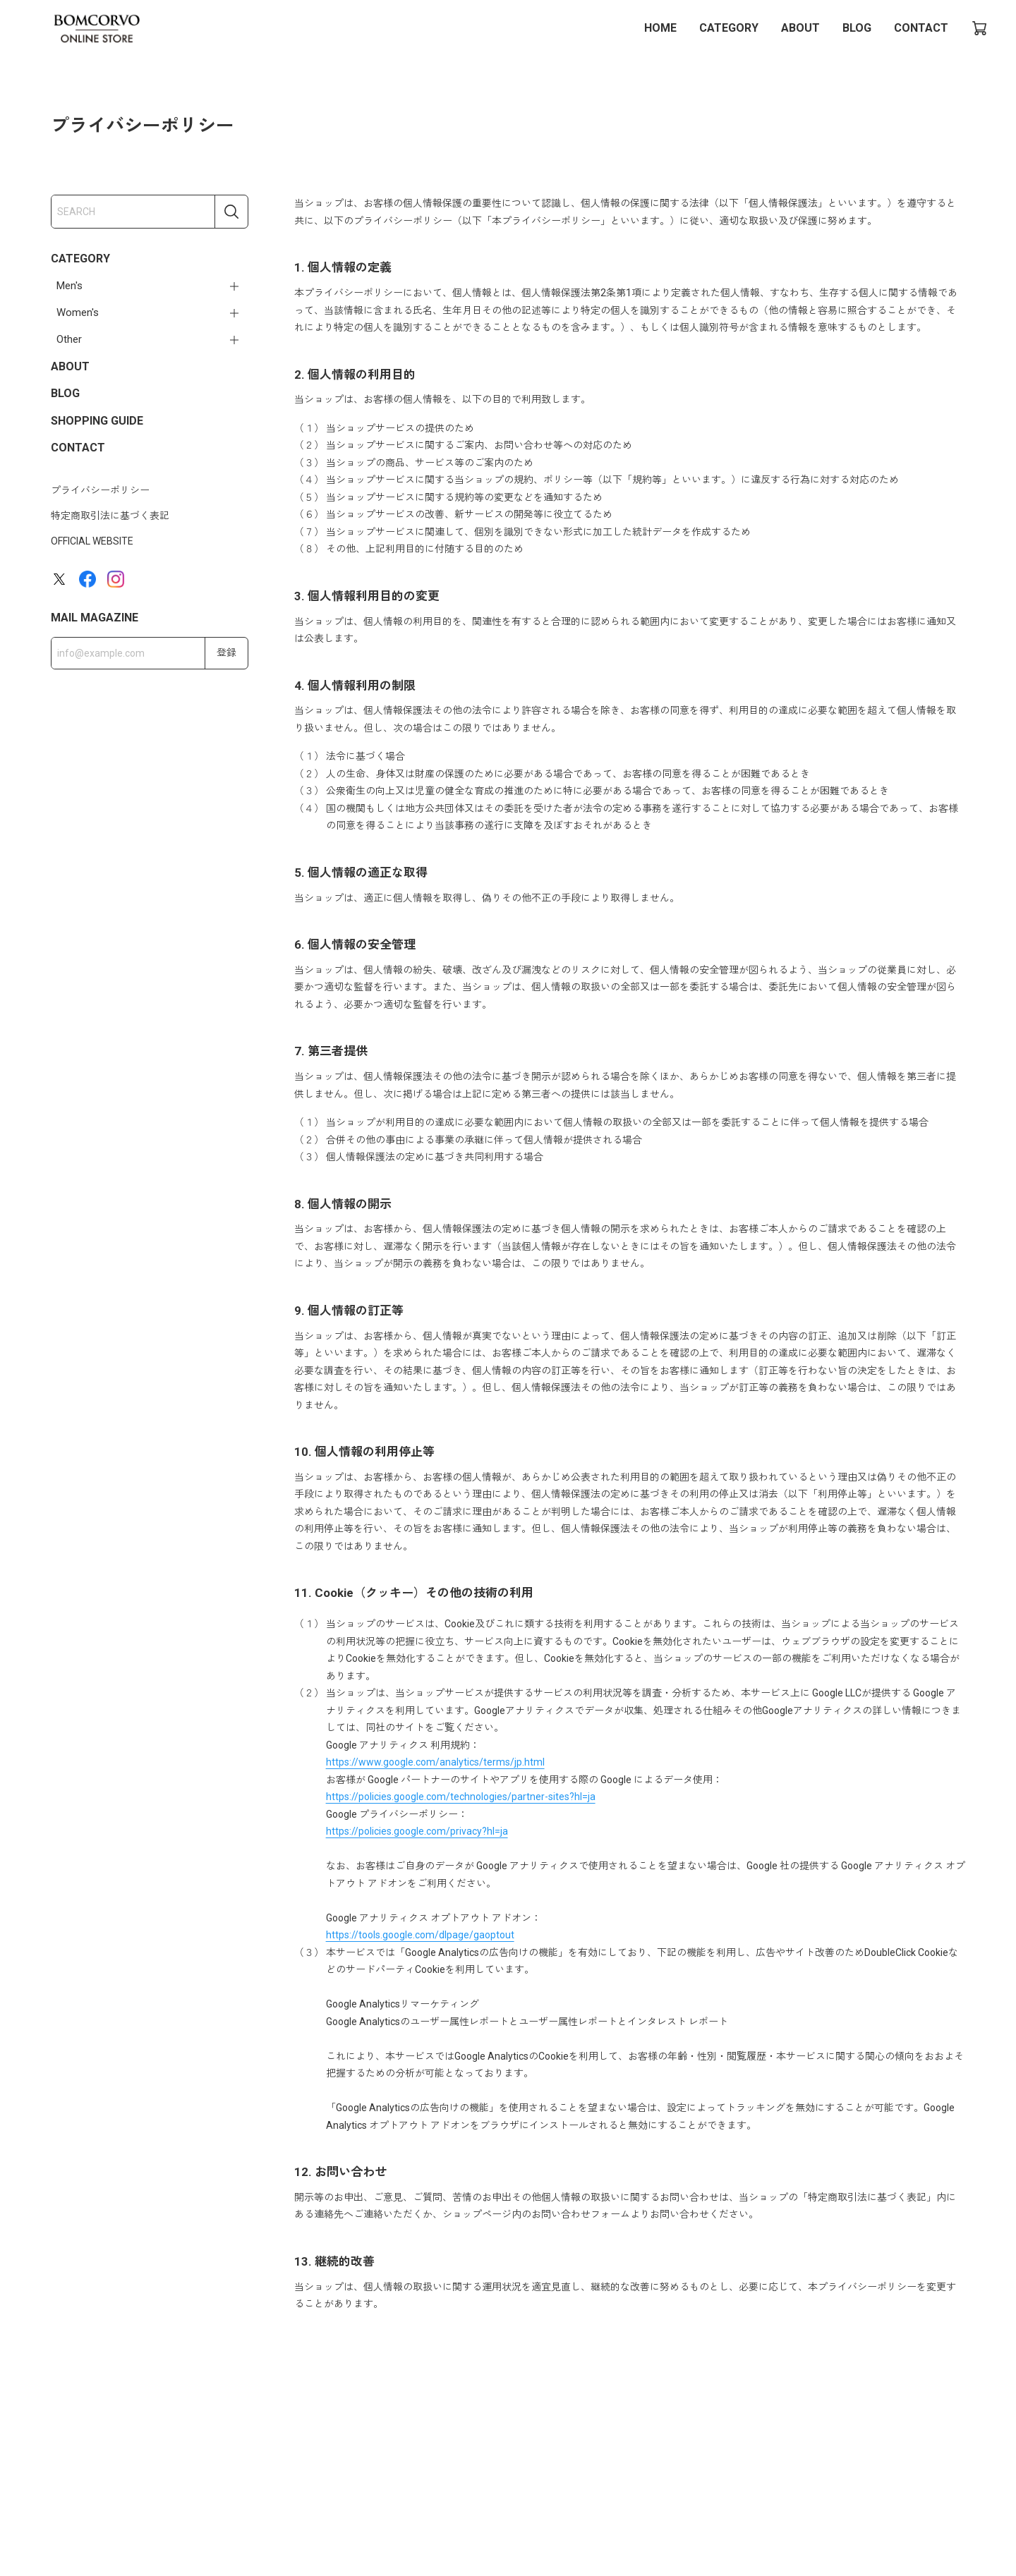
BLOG (856, 28)
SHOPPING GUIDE (97, 420)
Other (69, 339)
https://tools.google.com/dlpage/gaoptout (420, 1934)
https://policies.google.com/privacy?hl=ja (417, 1831)
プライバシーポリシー (100, 490)
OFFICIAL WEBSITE (92, 541)
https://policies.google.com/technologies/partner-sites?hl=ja (460, 1796)
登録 (226, 652)
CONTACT (921, 28)
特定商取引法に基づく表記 (110, 515)
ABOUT (800, 28)
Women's (77, 312)
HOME (660, 28)
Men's (69, 285)
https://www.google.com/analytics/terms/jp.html (435, 1762)
